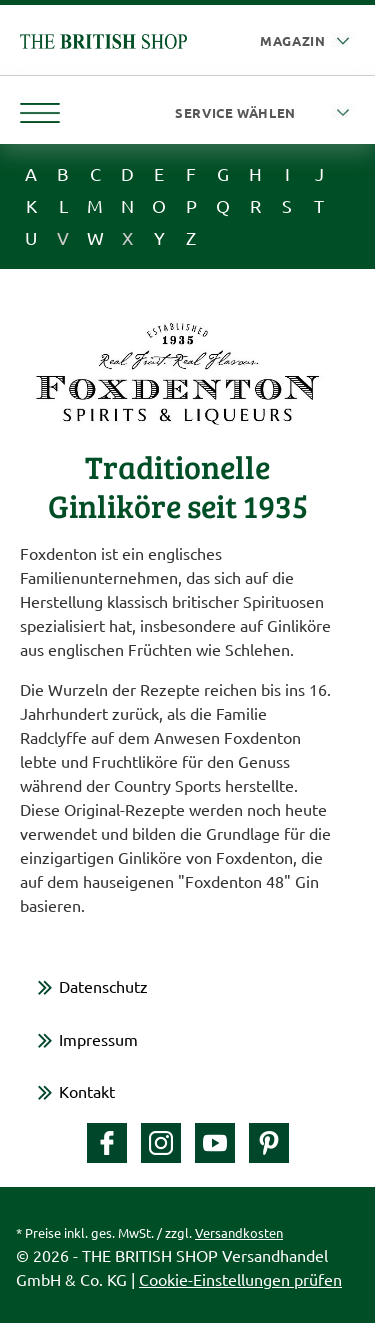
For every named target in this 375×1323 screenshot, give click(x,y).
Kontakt (87, 1091)
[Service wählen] (265, 113)
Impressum (98, 1039)
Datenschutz (103, 986)
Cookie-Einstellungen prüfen (240, 1279)
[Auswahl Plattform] (307, 41)
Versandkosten (239, 1232)
